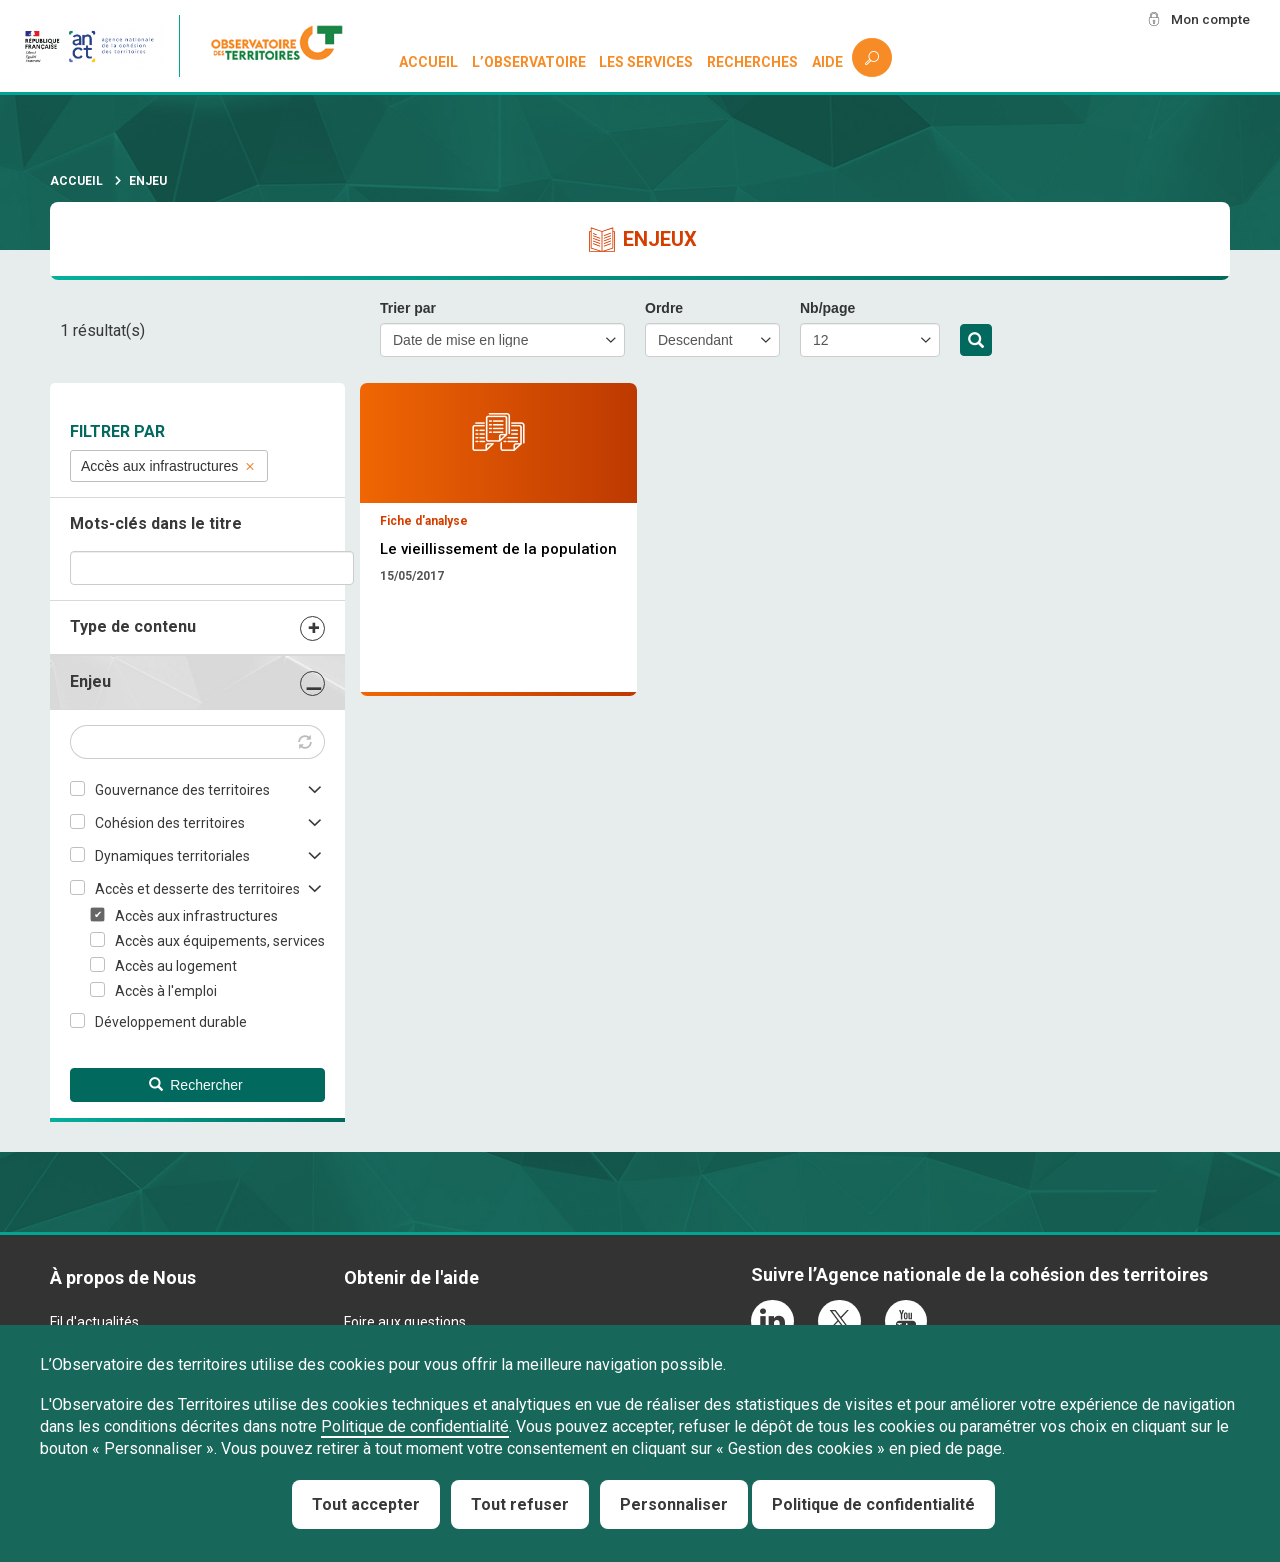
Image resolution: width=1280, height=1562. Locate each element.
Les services (647, 62)
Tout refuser (520, 1504)
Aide (827, 62)
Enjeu (90, 681)
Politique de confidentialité (415, 1426)
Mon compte (1209, 19)
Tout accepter (366, 1504)
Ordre (664, 308)
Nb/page (827, 308)
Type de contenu (133, 626)
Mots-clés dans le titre (156, 523)
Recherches (752, 62)
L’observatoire (529, 62)
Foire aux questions (405, 1322)
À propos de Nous (123, 1277)
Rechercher (976, 341)
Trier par (408, 308)
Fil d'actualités (94, 1322)
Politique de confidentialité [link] (873, 1504)
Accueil (428, 62)
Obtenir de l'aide (411, 1277)
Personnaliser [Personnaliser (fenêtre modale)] (674, 1504)
